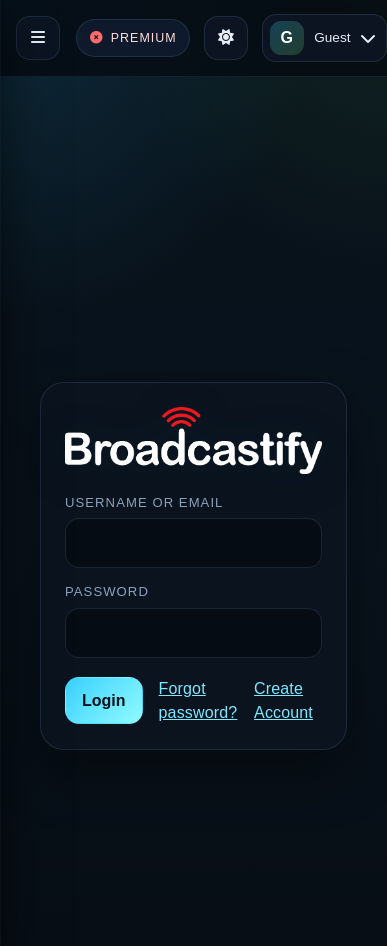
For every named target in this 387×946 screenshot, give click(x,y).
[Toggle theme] (226, 38)
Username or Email (144, 502)
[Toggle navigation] (38, 38)
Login (104, 700)
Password (107, 591)
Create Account (283, 700)
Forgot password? (198, 700)
